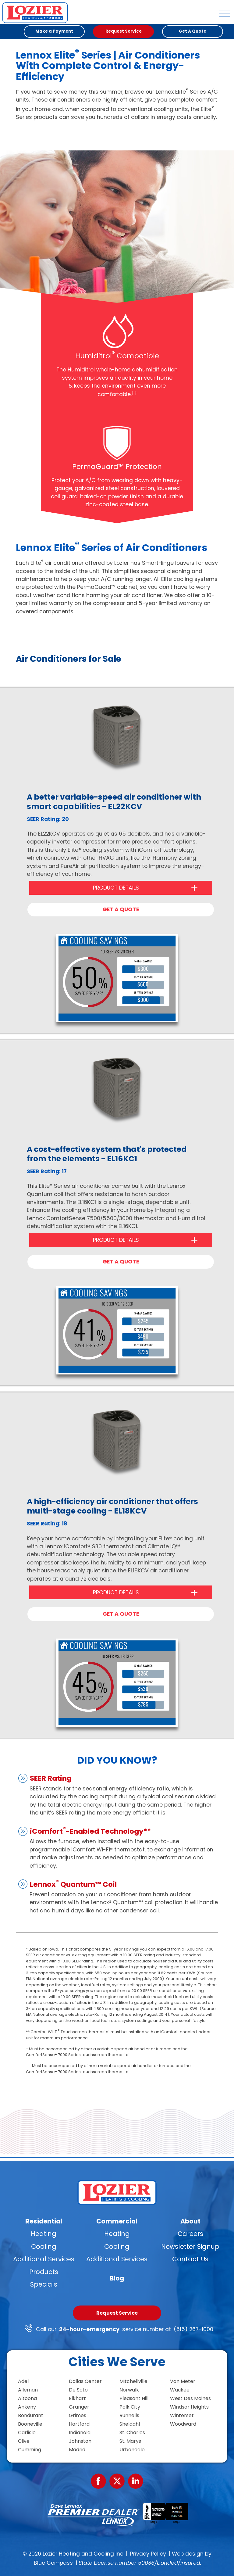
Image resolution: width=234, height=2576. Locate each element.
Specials (43, 2284)
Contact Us (190, 2259)
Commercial (116, 2220)
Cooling (43, 2246)
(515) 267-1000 (193, 2329)
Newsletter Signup (190, 2246)
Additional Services (43, 2259)
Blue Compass (53, 2563)
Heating (43, 2233)
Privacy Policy (148, 2553)
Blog (117, 2277)
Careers (190, 2233)
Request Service (117, 2312)
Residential (43, 2220)
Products (43, 2271)
